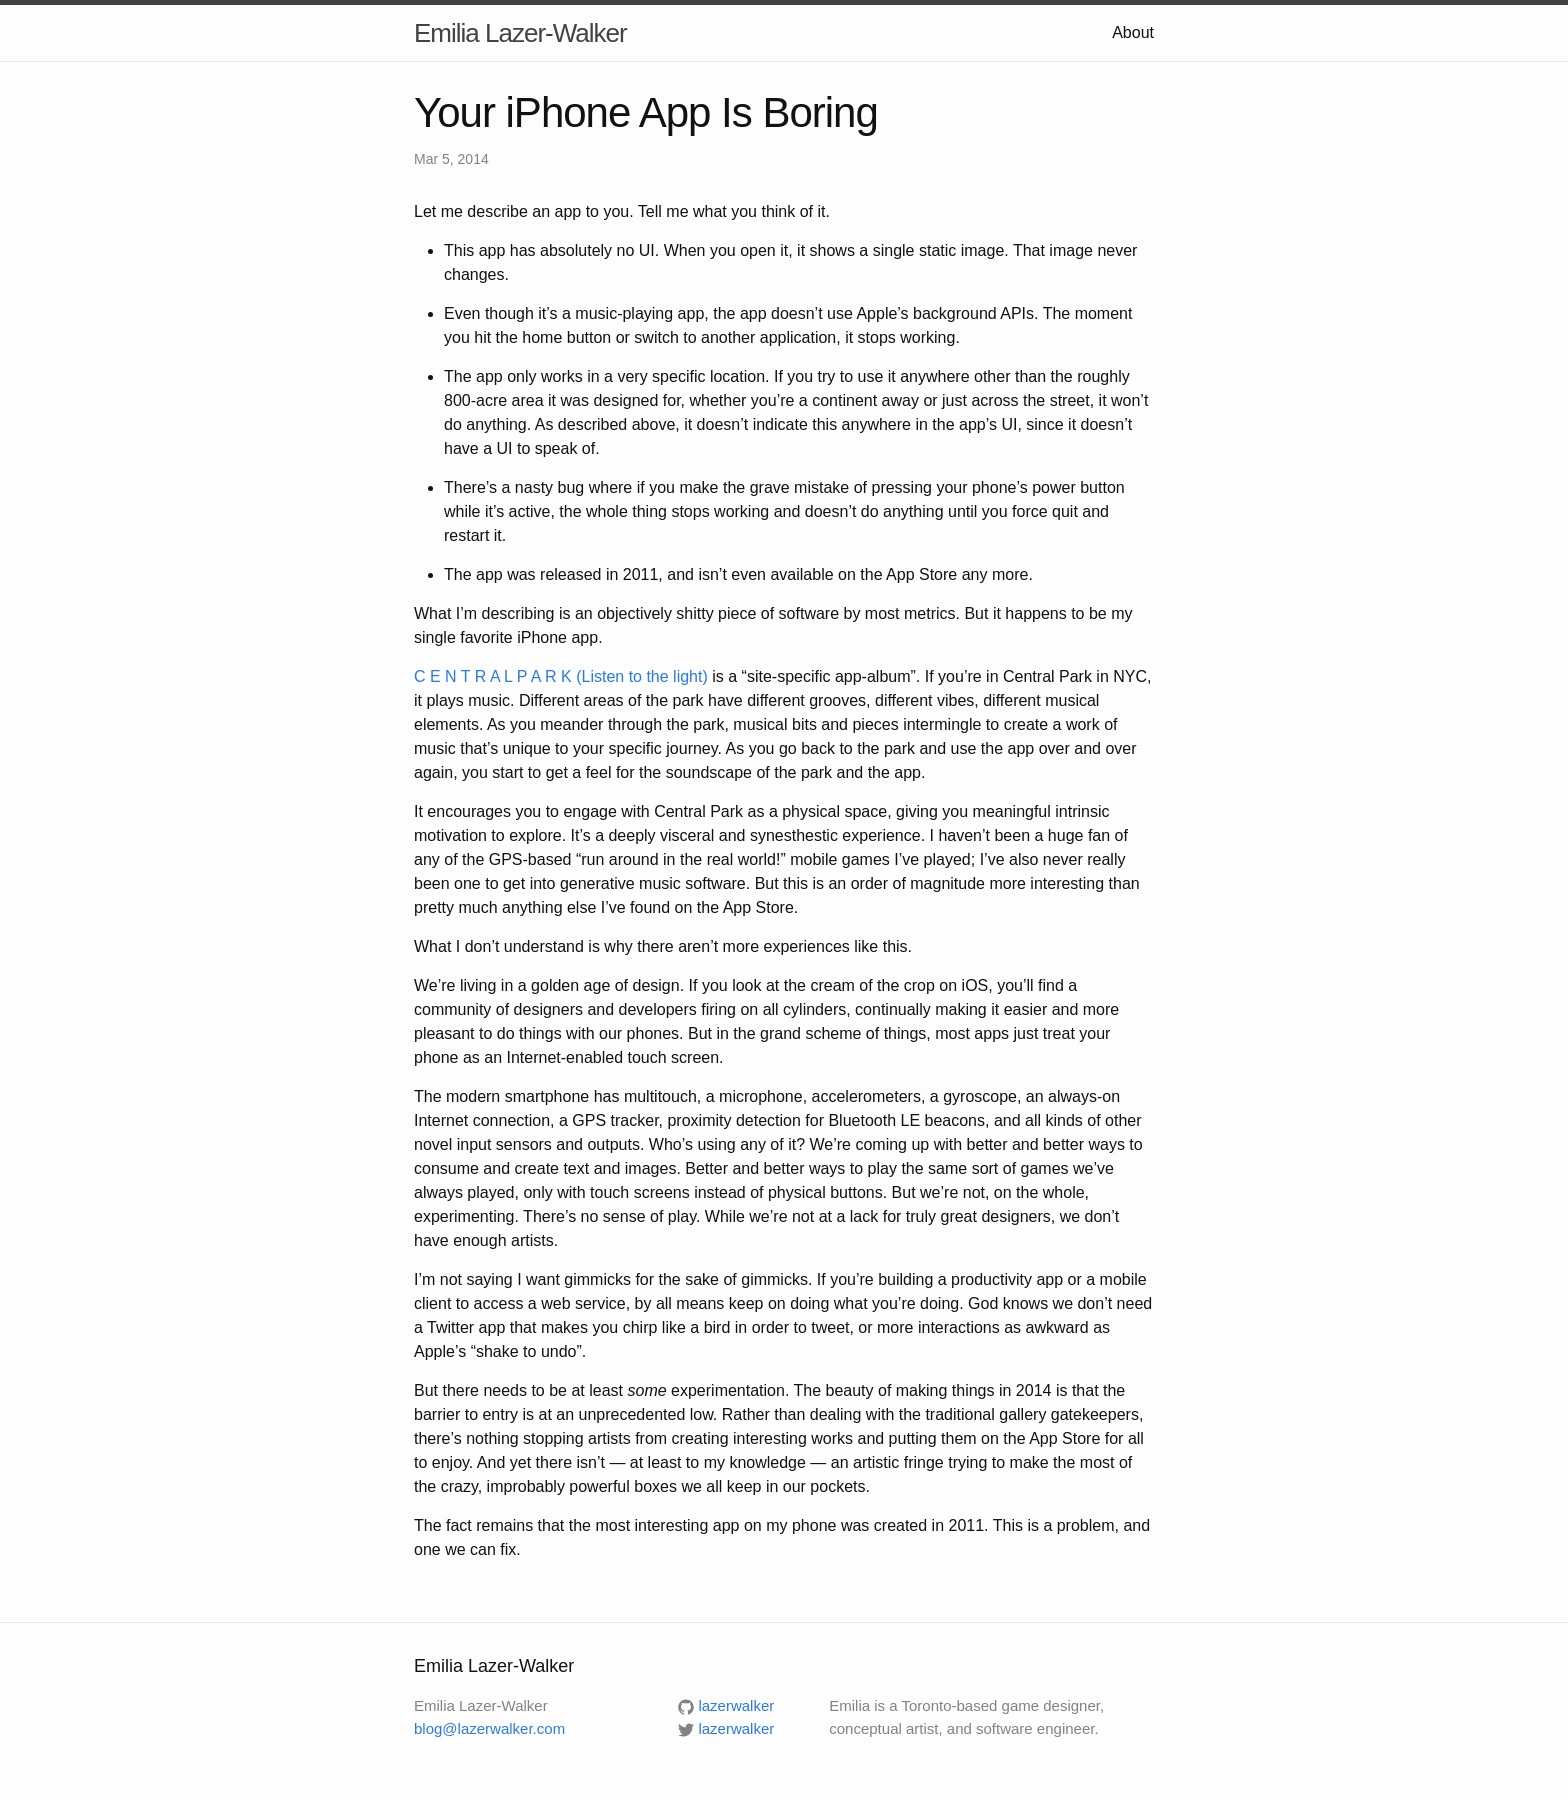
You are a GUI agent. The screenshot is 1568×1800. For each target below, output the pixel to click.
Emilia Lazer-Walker (520, 33)
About (1133, 32)
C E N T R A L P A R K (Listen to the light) (561, 676)
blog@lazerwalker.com (489, 1728)
